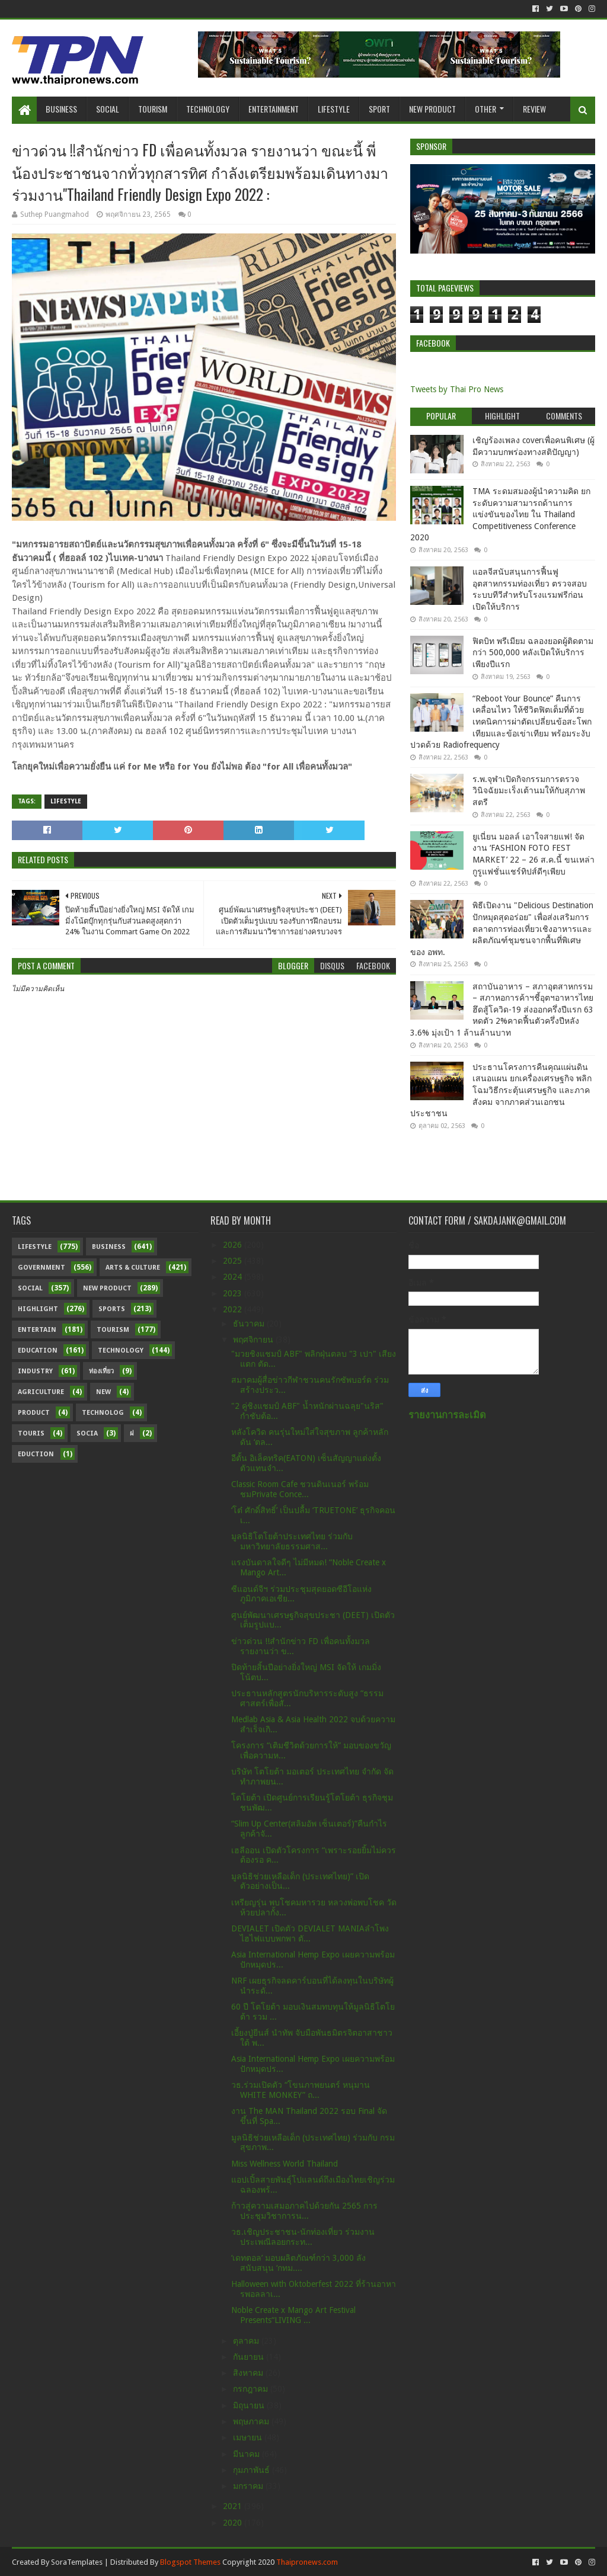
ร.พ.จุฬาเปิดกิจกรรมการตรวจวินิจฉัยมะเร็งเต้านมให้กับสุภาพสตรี (528, 790)
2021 (233, 2506)
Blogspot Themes (190, 2562)
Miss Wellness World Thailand (284, 2163)
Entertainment (273, 108)
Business (61, 108)
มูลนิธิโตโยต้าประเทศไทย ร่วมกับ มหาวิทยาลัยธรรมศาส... (292, 1541)
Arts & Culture (133, 1267)
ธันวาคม (250, 1323)
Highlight (38, 1309)
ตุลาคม (247, 2341)
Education (37, 1350)
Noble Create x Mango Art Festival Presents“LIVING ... (293, 2315)
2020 (233, 2522)
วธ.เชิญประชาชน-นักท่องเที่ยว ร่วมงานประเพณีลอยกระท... (303, 2237)
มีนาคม (247, 2454)
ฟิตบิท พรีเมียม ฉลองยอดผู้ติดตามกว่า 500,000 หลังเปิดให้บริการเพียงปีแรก (532, 652)
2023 (233, 1293)
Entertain (37, 1330)
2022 (233, 1309)
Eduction (36, 1454)
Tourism (152, 108)
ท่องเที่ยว (101, 1371)
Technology (207, 108)
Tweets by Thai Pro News (456, 389)
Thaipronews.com (307, 2562)
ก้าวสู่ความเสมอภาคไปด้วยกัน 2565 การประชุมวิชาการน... (304, 2211)
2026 (233, 1244)
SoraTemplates (77, 2562)
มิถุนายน (250, 2405)
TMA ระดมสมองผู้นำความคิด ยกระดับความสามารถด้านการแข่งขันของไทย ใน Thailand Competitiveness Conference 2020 (500, 514)
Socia (87, 1433)
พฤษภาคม (252, 2421)
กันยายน (249, 2357)
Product (34, 1413)
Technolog (103, 1413)
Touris (31, 1433)
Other (485, 108)
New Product (432, 108)
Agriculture (41, 1392)
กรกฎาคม (251, 2389)
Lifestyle (334, 108)
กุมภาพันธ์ (252, 2470)
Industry (35, 1371)
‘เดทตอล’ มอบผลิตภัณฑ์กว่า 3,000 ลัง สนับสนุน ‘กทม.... (298, 2263)
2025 (233, 1260)
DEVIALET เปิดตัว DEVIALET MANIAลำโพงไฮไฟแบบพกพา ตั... (310, 1933)
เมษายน (248, 2437)
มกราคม (249, 2486)
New (103, 1392)
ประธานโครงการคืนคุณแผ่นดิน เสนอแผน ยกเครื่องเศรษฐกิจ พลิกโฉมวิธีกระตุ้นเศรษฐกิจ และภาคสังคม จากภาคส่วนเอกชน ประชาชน (501, 1090)
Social (107, 108)
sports (111, 1309)
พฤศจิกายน (254, 1339)
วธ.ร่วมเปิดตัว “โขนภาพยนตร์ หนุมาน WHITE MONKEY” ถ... (300, 2090)
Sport (379, 108)
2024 (233, 1276)
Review (534, 108)
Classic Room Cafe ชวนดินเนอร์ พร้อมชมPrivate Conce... (300, 1489)
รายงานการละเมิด (447, 1415)
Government (41, 1267)
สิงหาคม (249, 2373)
